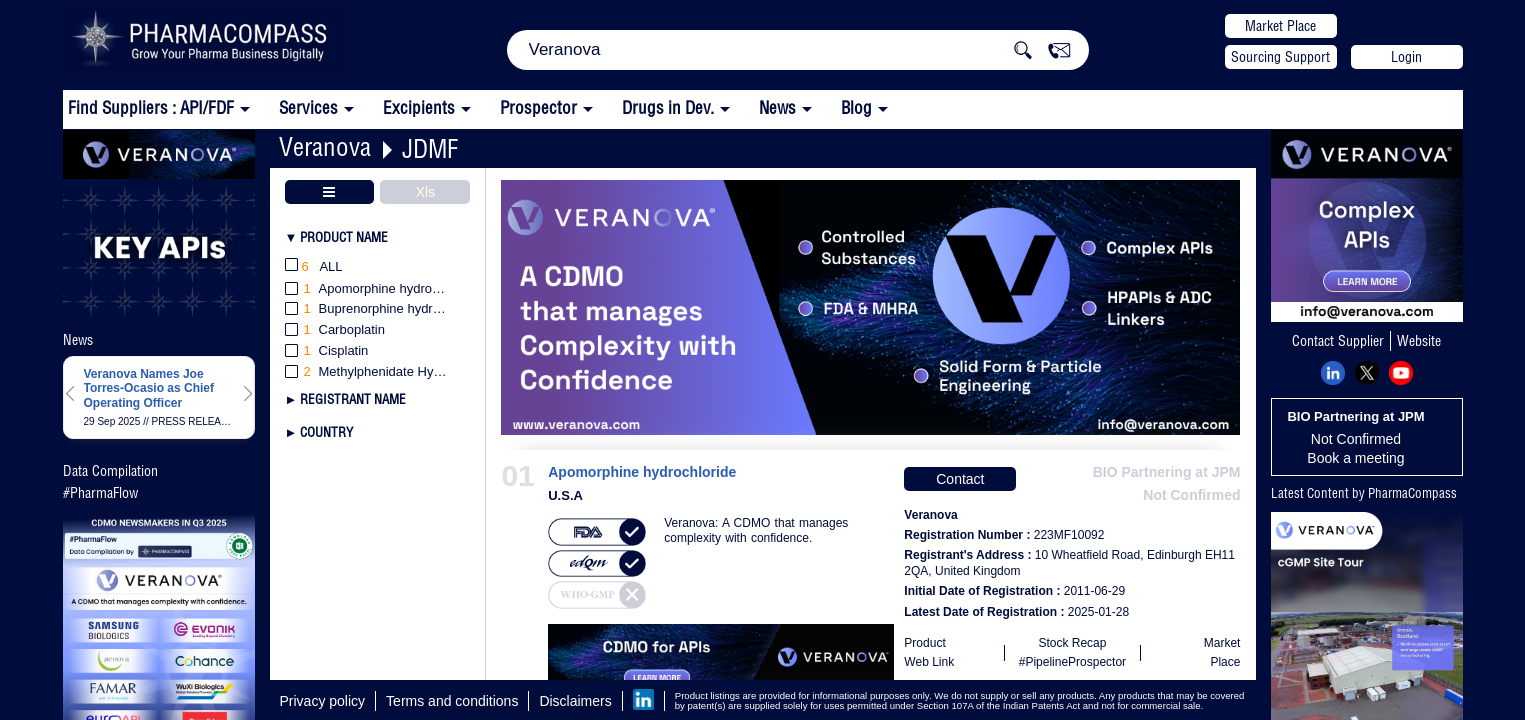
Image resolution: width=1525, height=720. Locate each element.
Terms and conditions (452, 701)
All (314, 267)
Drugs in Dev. (668, 107)
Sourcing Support (1280, 57)
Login (1406, 57)
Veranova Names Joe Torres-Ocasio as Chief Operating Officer (149, 388)
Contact (960, 479)
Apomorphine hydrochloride (642, 472)
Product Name (344, 237)
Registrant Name (353, 399)
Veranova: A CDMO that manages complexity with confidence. (756, 530)
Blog (856, 107)
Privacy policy (323, 701)
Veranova (325, 146)
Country (326, 432)
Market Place (1280, 26)
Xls (425, 192)
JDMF (430, 148)
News (777, 107)
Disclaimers (575, 701)
